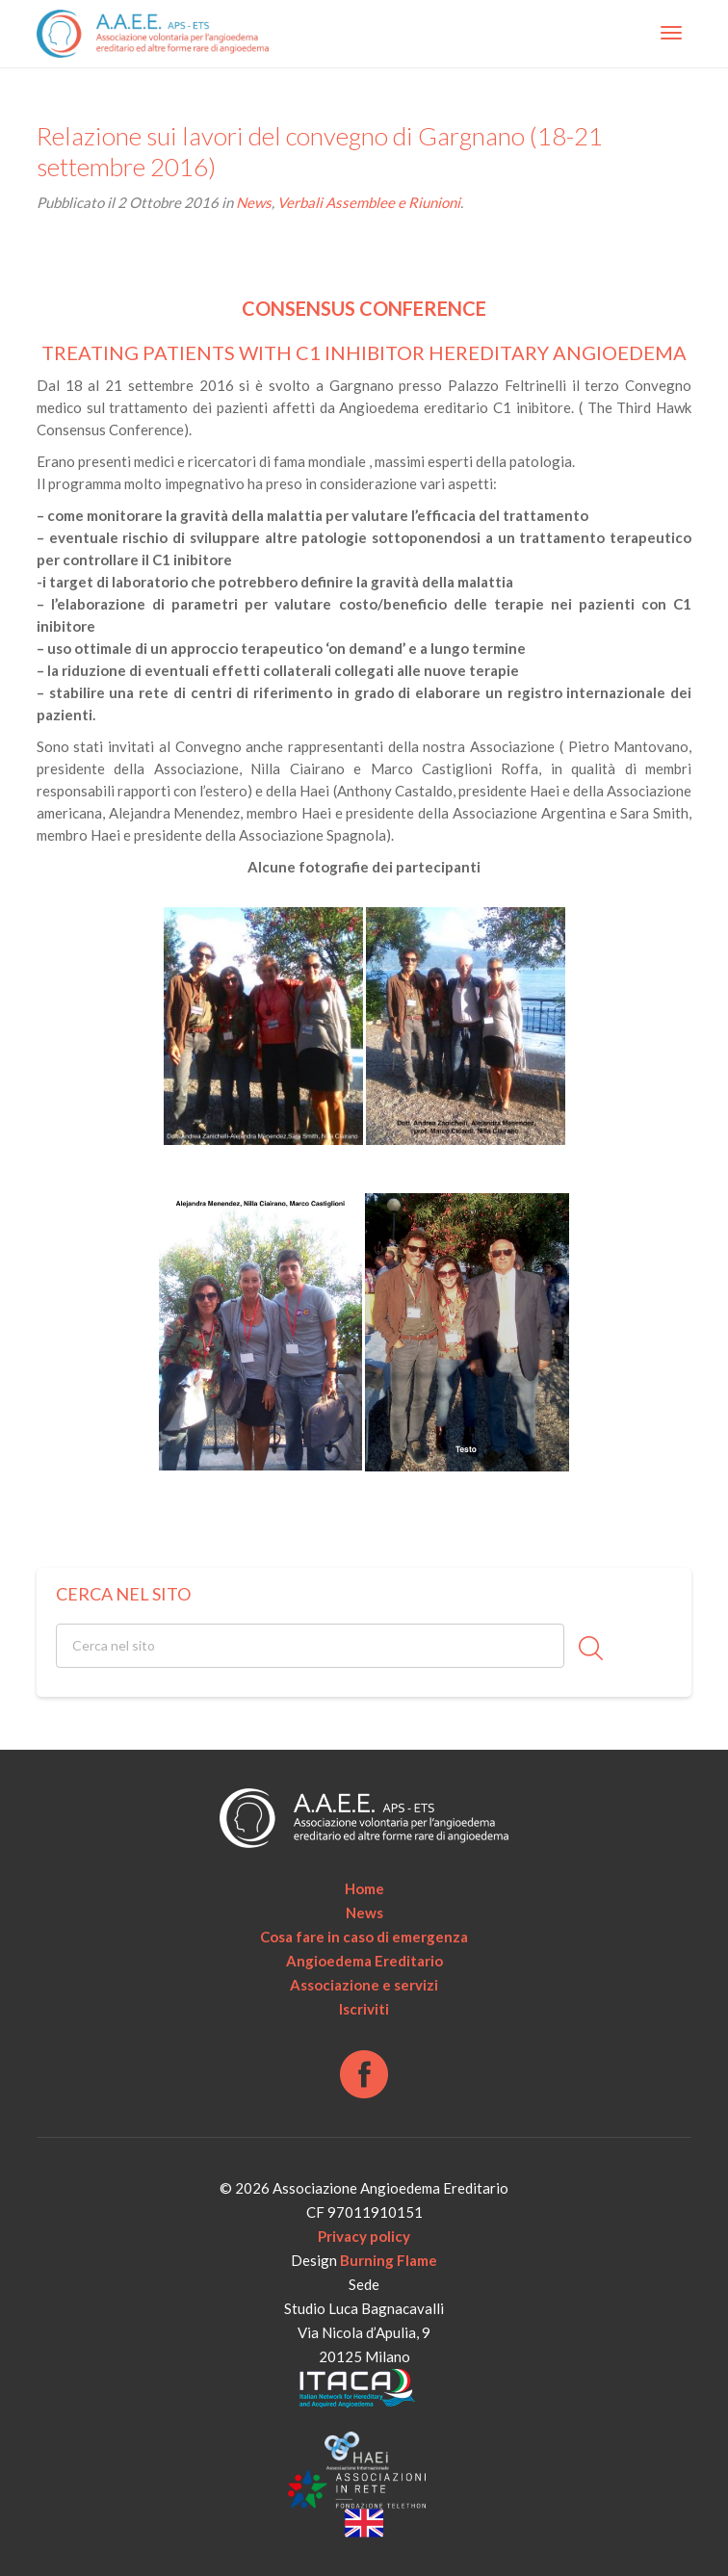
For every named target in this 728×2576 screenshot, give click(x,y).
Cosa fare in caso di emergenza (364, 1936)
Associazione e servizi (364, 1984)
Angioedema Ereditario (364, 1960)
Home (364, 1888)
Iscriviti (364, 2008)
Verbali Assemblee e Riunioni (368, 202)
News (254, 202)
